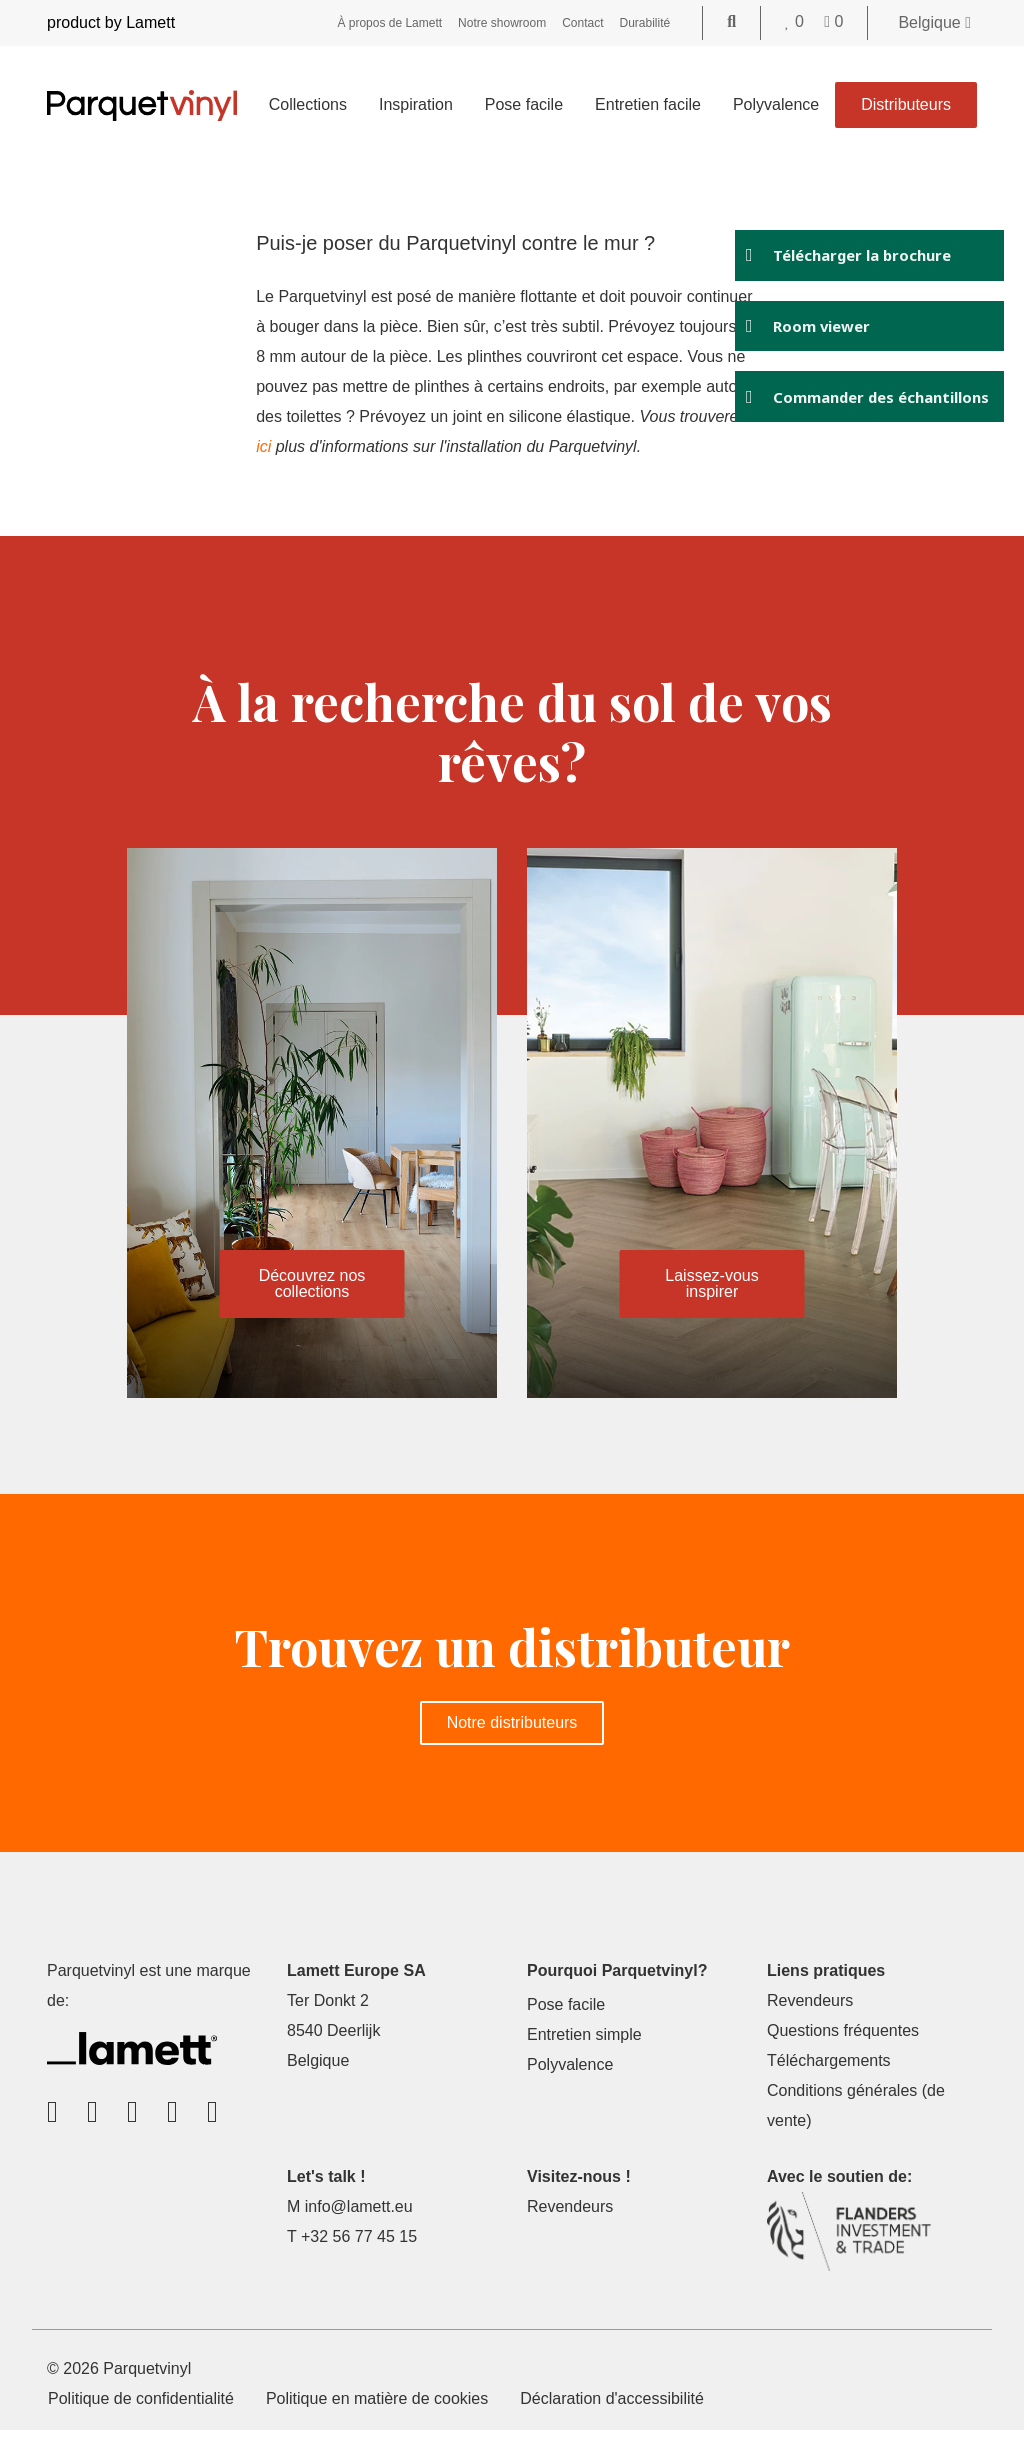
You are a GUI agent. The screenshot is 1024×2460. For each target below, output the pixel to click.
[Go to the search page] (731, 21)
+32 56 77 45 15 (359, 2266)
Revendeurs (810, 2030)
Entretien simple (584, 2064)
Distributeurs (906, 104)
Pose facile (524, 104)
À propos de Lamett (389, 23)
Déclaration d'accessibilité (612, 2428)
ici (449, 446)
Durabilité (645, 23)
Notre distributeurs (512, 1752)
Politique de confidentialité (141, 2428)
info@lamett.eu (359, 2236)
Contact (582, 23)
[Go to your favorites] (796, 21)
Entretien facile (648, 104)
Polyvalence (776, 104)
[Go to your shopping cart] (833, 21)
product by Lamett (111, 22)
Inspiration (416, 104)
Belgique (934, 22)
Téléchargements (829, 2090)
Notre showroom (502, 23)
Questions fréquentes (843, 2060)
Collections (308, 104)
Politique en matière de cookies (377, 2428)
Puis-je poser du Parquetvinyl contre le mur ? (457, 243)
